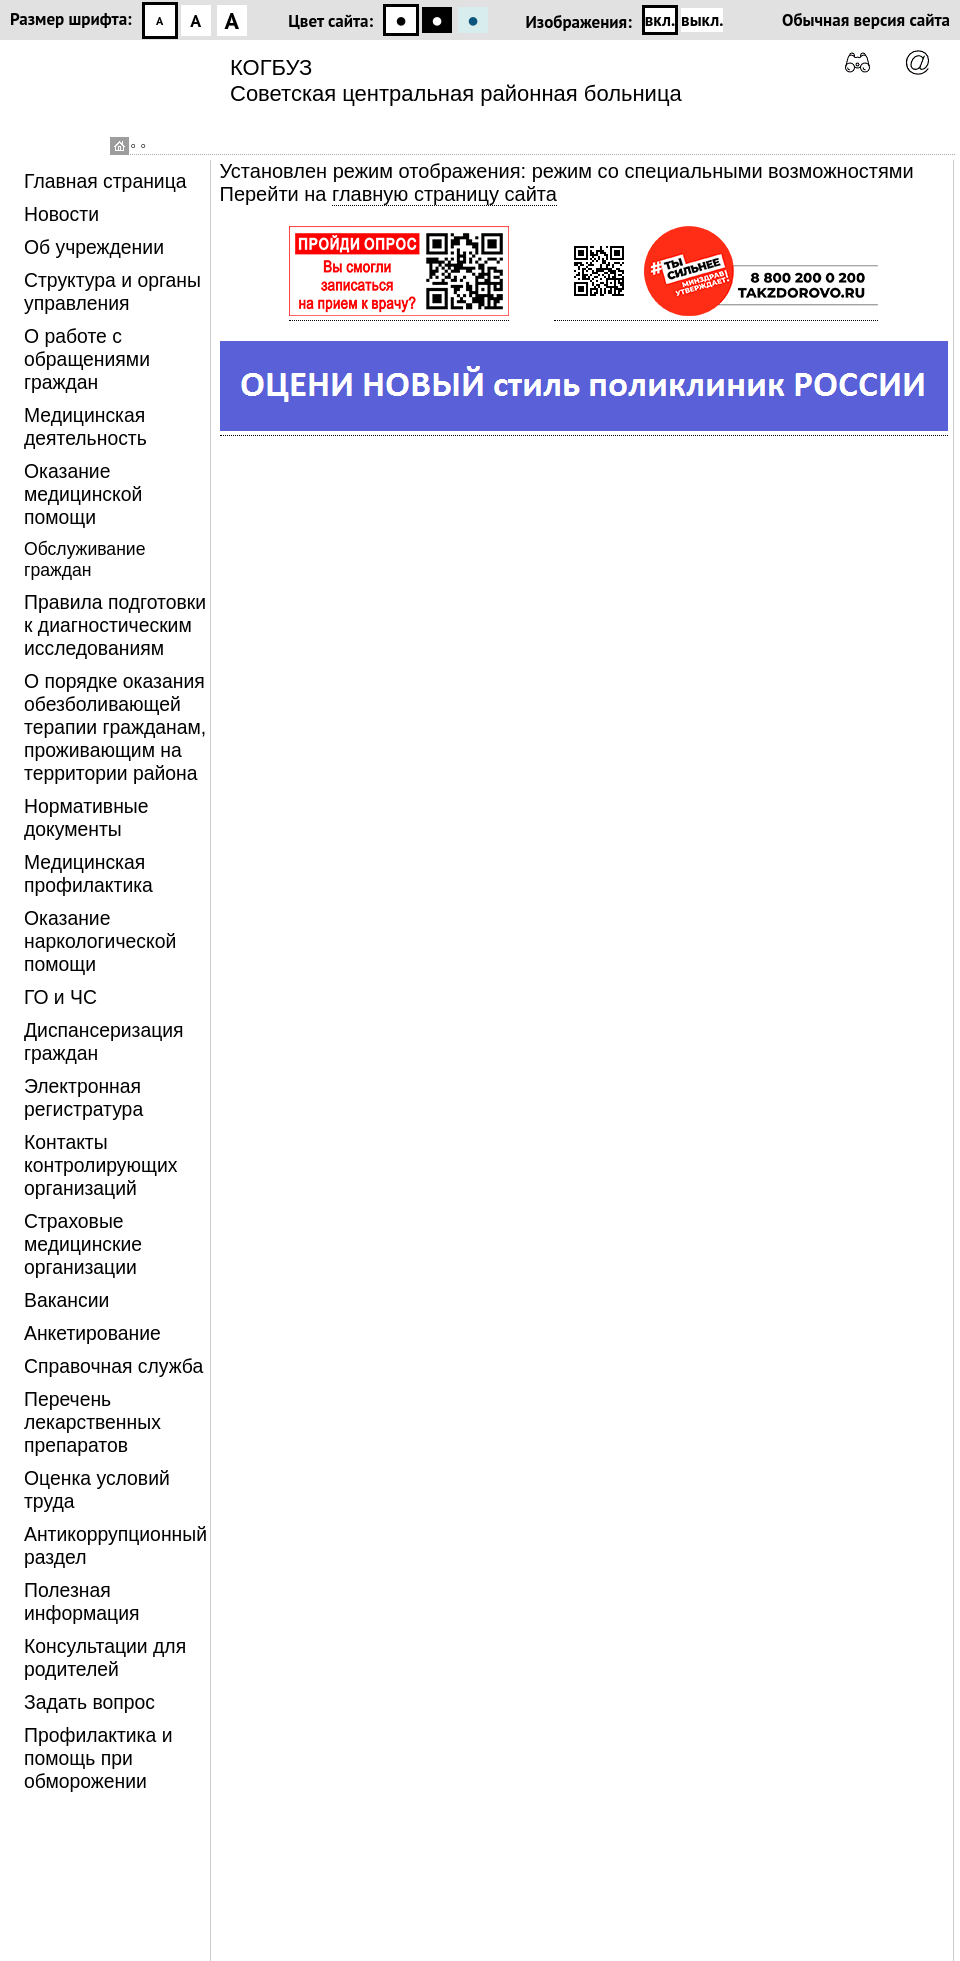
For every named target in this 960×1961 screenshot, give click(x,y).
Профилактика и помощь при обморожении (98, 1758)
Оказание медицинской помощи (83, 494)
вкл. (660, 20)
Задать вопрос (89, 1702)
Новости (61, 214)
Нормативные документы (86, 817)
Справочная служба (113, 1366)
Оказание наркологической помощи (100, 941)
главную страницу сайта (444, 194)
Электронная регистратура (83, 1097)
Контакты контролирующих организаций (100, 1165)
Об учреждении (94, 247)
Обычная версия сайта (866, 20)
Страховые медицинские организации (83, 1244)
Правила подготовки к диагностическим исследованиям (115, 625)
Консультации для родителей (105, 1657)
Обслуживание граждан (84, 559)
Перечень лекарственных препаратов (92, 1422)
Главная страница (105, 181)
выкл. (702, 20)
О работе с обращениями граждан (87, 359)
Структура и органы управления (112, 291)
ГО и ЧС (60, 997)
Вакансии (66, 1300)
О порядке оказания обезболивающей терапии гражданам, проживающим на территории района (115, 727)
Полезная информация (81, 1601)
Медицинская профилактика (88, 873)
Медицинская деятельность (85, 426)
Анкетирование (92, 1333)
